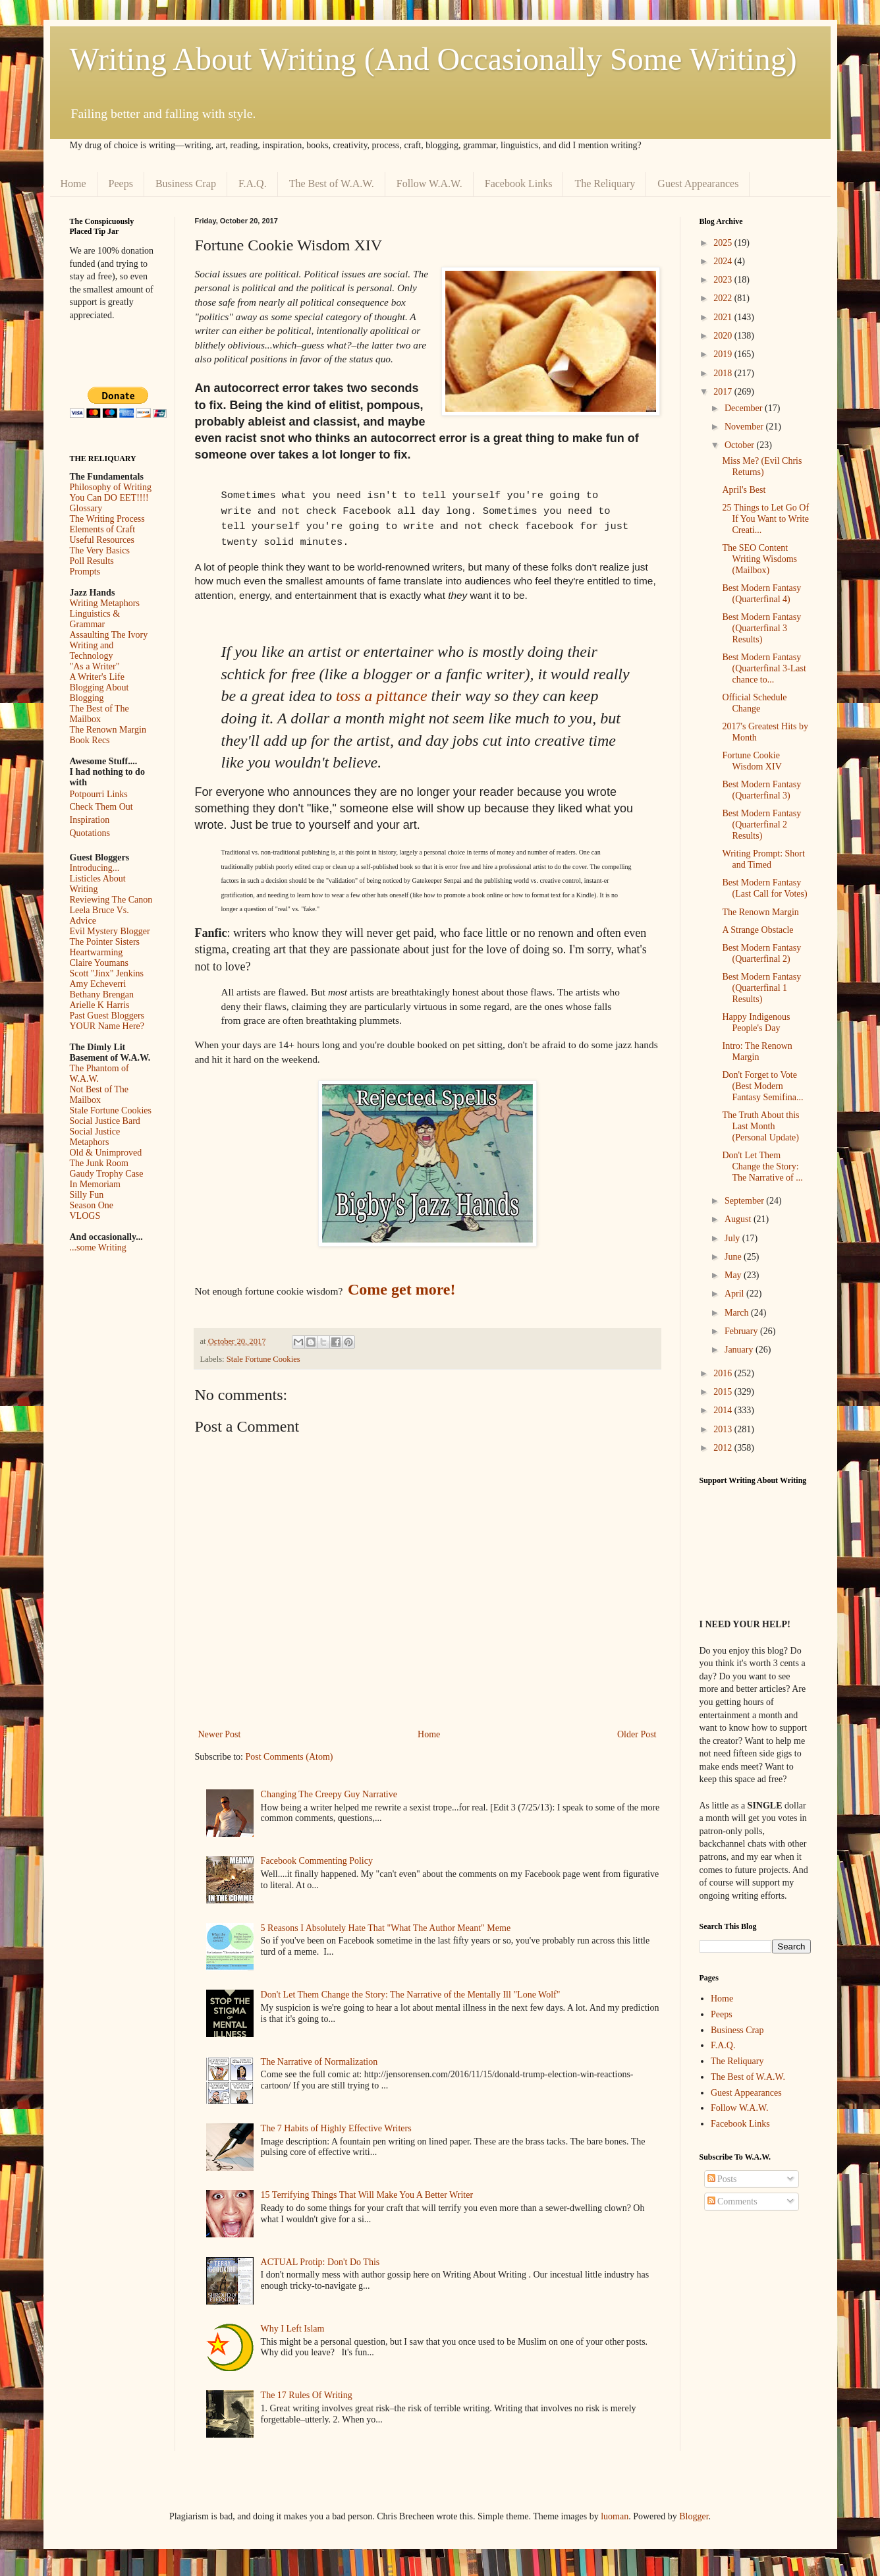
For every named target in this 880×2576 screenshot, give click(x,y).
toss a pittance (381, 695)
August (739, 1219)
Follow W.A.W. (429, 183)
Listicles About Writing (98, 884)
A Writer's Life (97, 677)
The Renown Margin (108, 730)
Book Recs (90, 740)
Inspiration (90, 820)
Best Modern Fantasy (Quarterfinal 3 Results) (761, 628)
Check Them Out (101, 807)
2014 (723, 1410)
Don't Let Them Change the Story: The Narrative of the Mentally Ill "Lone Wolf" (411, 1995)
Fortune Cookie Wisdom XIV (751, 760)
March (738, 1313)
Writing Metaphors (105, 603)
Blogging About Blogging (99, 693)
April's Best (743, 490)
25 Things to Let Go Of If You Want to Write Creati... (765, 519)
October (741, 445)
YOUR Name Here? (107, 1026)
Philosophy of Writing (110, 487)
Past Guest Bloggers (107, 1016)
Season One (92, 1205)
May (734, 1275)
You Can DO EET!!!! (109, 498)
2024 (723, 261)
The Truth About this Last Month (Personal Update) (760, 1126)
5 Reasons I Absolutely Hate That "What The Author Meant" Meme (386, 1928)
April (735, 1294)
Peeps (121, 183)
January (740, 1350)
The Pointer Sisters (105, 942)
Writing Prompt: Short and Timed (763, 859)
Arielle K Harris (100, 1005)
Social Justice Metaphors (95, 1137)
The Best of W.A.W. (331, 183)
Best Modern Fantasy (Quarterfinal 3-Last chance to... (764, 668)
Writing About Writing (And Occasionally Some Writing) (433, 59)
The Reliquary (604, 183)
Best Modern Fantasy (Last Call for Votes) (764, 888)
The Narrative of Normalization (319, 2062)
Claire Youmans (99, 963)
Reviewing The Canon (111, 900)
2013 (723, 1429)
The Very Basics (100, 550)
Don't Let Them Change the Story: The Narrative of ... (762, 1166)
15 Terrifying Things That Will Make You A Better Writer (367, 2195)
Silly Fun (87, 1195)
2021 (723, 317)
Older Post (637, 1734)
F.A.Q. (252, 183)
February (742, 1331)
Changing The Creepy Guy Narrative (329, 1794)
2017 (723, 392)
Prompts (85, 571)
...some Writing (98, 1247)
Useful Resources (102, 540)
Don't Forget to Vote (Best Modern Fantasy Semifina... (762, 1086)
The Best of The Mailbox (99, 714)
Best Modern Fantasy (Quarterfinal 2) (761, 953)
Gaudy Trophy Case (107, 1174)
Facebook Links (519, 183)
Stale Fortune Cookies (263, 1359)
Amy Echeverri (98, 984)
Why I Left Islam (293, 2329)
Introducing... (95, 868)
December (745, 408)
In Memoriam (95, 1184)
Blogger (693, 2516)
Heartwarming (96, 952)
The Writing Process (107, 519)
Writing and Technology (92, 650)
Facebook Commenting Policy (317, 1861)
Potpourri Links (99, 794)
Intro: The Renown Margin (757, 1051)
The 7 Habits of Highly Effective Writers (336, 2128)
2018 (723, 373)
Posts (722, 2179)
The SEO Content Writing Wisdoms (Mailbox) (759, 559)
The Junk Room (99, 1163)
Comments (732, 2201)
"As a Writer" (95, 666)
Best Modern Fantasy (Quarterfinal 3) (761, 789)
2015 (723, 1392)
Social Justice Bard (105, 1121)
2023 (723, 280)
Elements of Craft (103, 529)
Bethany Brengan (102, 994)
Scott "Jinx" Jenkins (107, 973)
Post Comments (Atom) (289, 1757)
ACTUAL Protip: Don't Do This (320, 2262)
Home (73, 183)
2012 (723, 1448)
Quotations (90, 833)
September (745, 1201)
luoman (614, 2516)
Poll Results (92, 561)
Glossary (86, 508)
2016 (723, 1373)
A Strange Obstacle (757, 930)
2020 (723, 336)
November (745, 427)
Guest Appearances (697, 183)
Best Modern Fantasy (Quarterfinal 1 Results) (761, 988)
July (733, 1238)
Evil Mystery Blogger (110, 931)
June (734, 1257)
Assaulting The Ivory (109, 635)
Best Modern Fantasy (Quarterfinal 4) (761, 593)
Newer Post (219, 1734)
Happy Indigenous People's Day (756, 1022)
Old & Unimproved (106, 1153)
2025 (723, 243)
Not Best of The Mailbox (99, 1094)
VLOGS (85, 1216)
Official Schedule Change (754, 703)
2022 (723, 298)
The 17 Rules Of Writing (306, 2395)
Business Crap (185, 183)
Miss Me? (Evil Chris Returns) (762, 466)
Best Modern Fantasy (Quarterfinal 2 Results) (761, 824)
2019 (723, 354)
